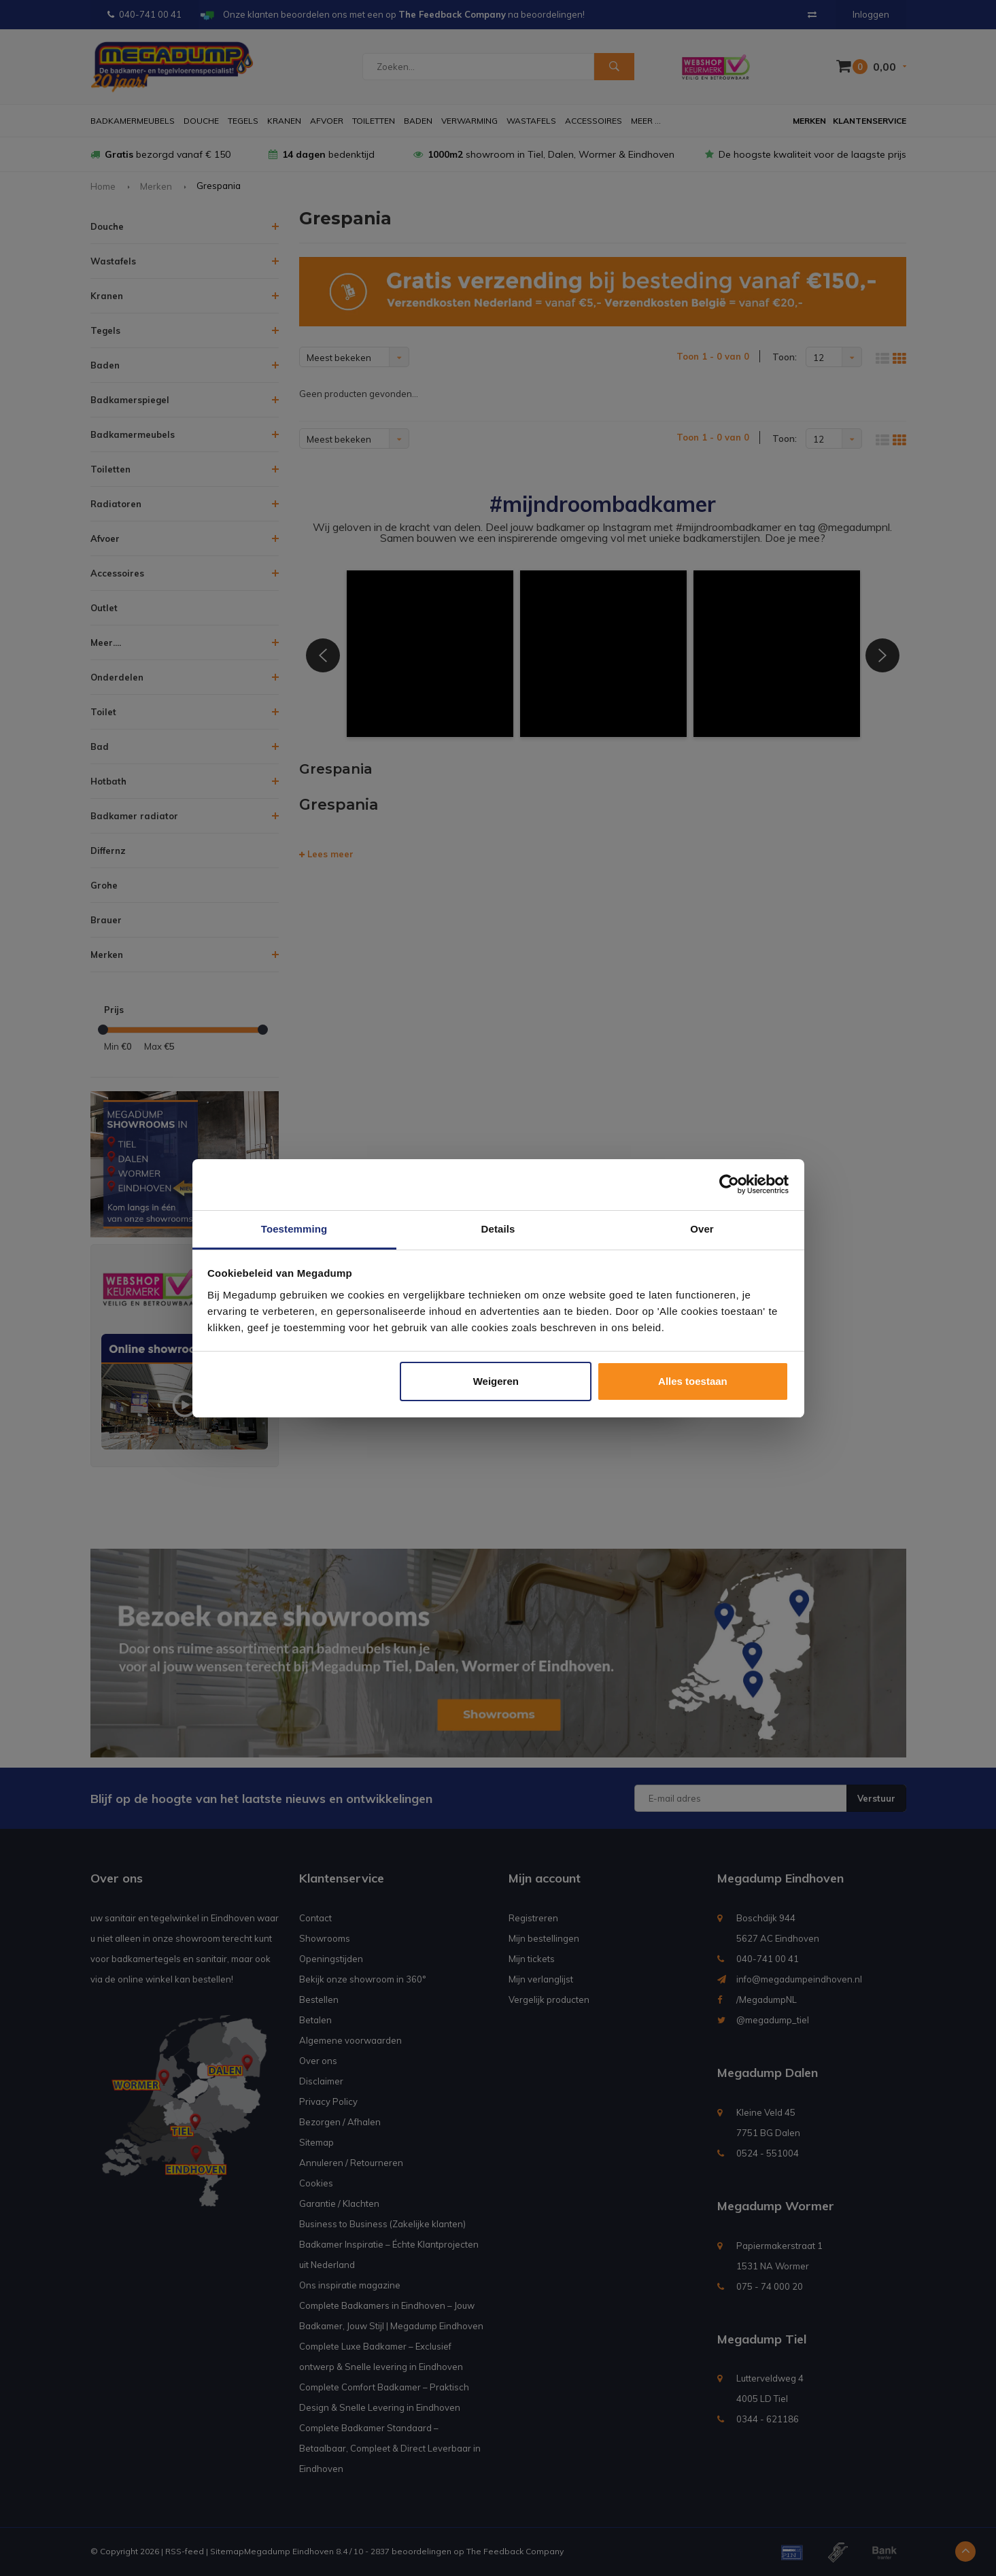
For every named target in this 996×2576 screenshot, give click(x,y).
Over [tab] (702, 1229)
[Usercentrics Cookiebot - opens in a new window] (729, 1184)
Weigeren (496, 1381)
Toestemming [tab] (294, 1229)
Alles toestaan (692, 1381)
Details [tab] (498, 1229)
